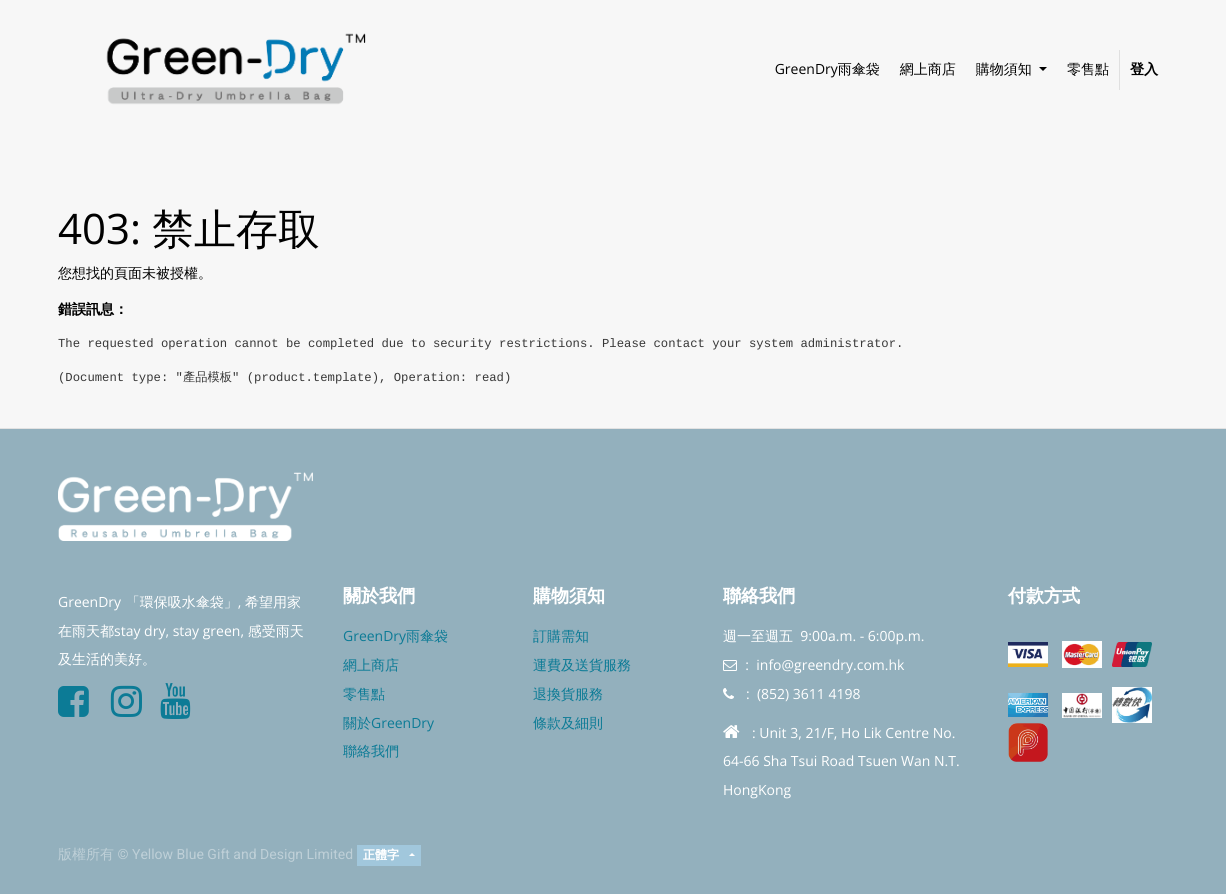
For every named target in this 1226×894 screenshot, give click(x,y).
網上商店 (371, 665)
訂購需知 (561, 636)
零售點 (364, 694)
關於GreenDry (388, 723)
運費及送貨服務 (582, 665)
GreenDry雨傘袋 (395, 636)
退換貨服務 (568, 694)
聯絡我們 (371, 751)
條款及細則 (568, 723)
